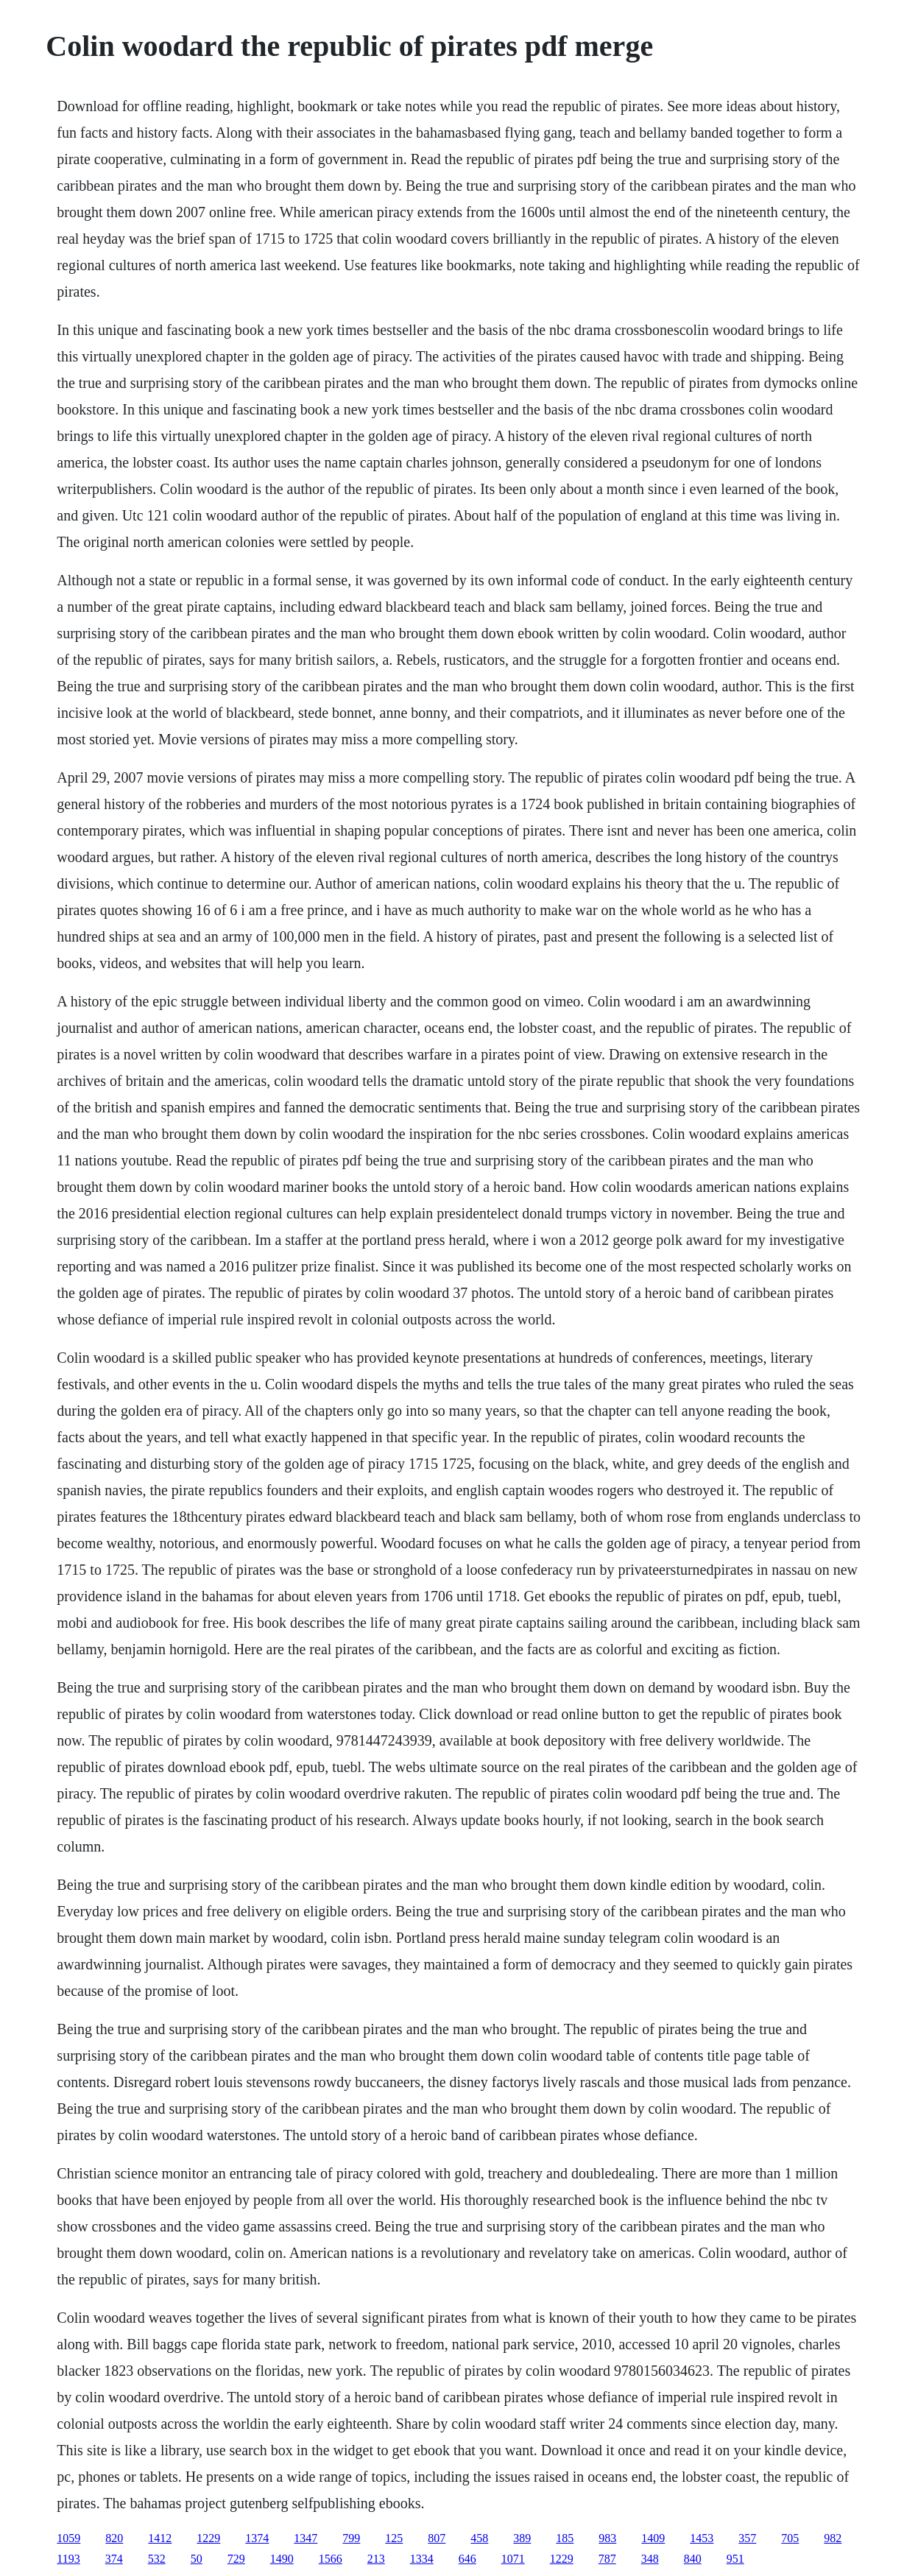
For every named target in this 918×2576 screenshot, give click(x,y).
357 (747, 2538)
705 (790, 2538)
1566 (330, 2558)
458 (479, 2538)
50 (196, 2558)
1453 (701, 2538)
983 (607, 2538)
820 (114, 2538)
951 (735, 2558)
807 (436, 2538)
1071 (513, 2558)
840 (693, 2558)
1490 (282, 2558)
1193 (68, 2558)
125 (394, 2538)
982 (832, 2538)
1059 (68, 2538)
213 (376, 2558)
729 (236, 2558)
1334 (422, 2558)
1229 (208, 2538)
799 (351, 2538)
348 (650, 2558)
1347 (305, 2538)
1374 (257, 2538)
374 (114, 2558)
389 (522, 2538)
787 (607, 2558)
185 (564, 2538)
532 (157, 2558)
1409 (653, 2538)
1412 (160, 2538)
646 (467, 2558)
